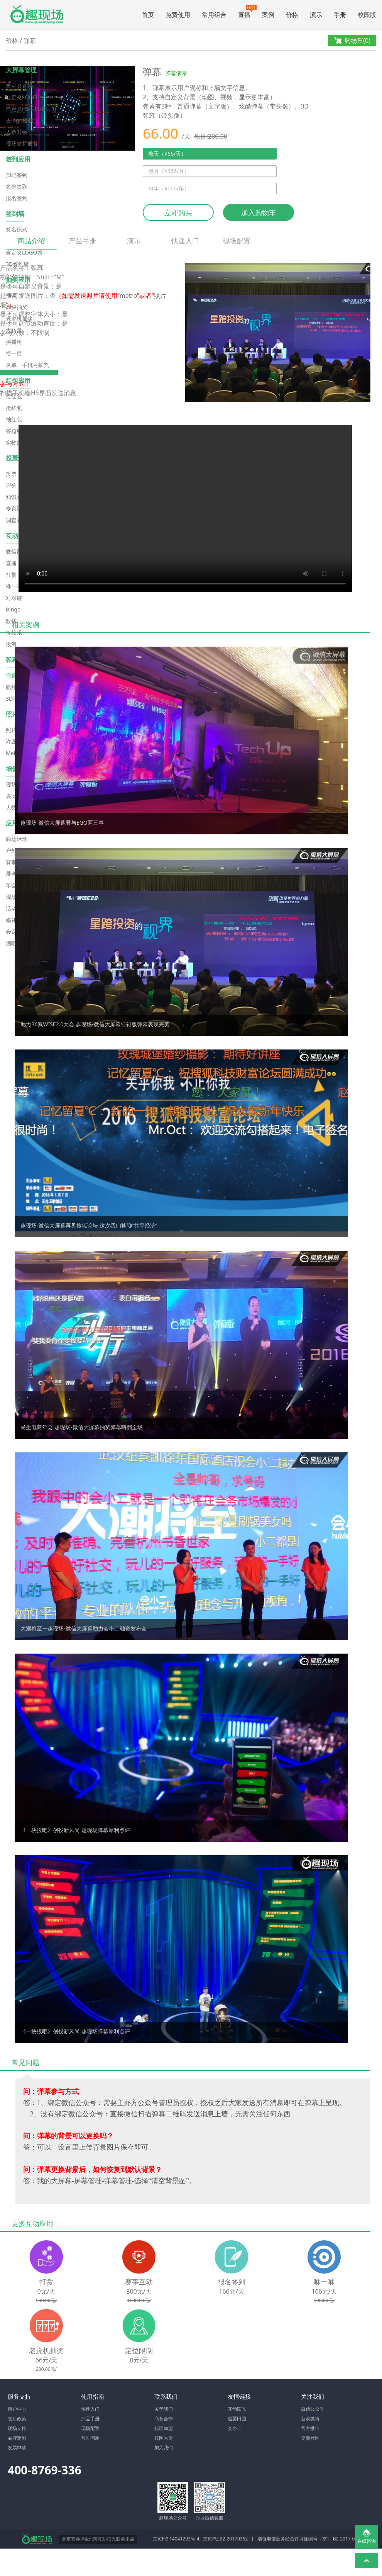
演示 (316, 14)
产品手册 (82, 240)
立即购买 (178, 212)
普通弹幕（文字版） (205, 106)
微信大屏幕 (37, 14)
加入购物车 (258, 212)
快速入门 (185, 240)
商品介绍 (31, 243)
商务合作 (163, 2418)
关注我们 (312, 2396)
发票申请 (17, 2447)
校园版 (367, 14)
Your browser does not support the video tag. (185, 508)
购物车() (352, 40)
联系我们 (165, 2396)
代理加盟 (163, 2428)
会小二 (235, 2428)
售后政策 (17, 2418)
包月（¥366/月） (168, 171)
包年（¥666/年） (168, 188)
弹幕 (30, 40)
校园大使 (163, 2438)
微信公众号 (312, 2409)
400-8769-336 (44, 2470)
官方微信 (310, 2428)
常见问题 (90, 2438)
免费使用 (178, 14)
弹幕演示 (176, 73)
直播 (247, 12)
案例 (268, 14)
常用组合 (214, 14)
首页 (148, 14)
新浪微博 (310, 2418)
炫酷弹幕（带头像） (266, 106)
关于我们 (163, 2409)
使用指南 (92, 2396)
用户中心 (17, 2409)
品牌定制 (17, 2438)
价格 (292, 14)
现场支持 (17, 2428)
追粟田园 (237, 2418)
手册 (340, 14)
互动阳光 (237, 2409)
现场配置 (236, 240)
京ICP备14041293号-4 (176, 2538)
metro (128, 295)
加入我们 (163, 2447)
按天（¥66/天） (167, 153)
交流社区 (310, 2438)
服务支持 (19, 2396)
